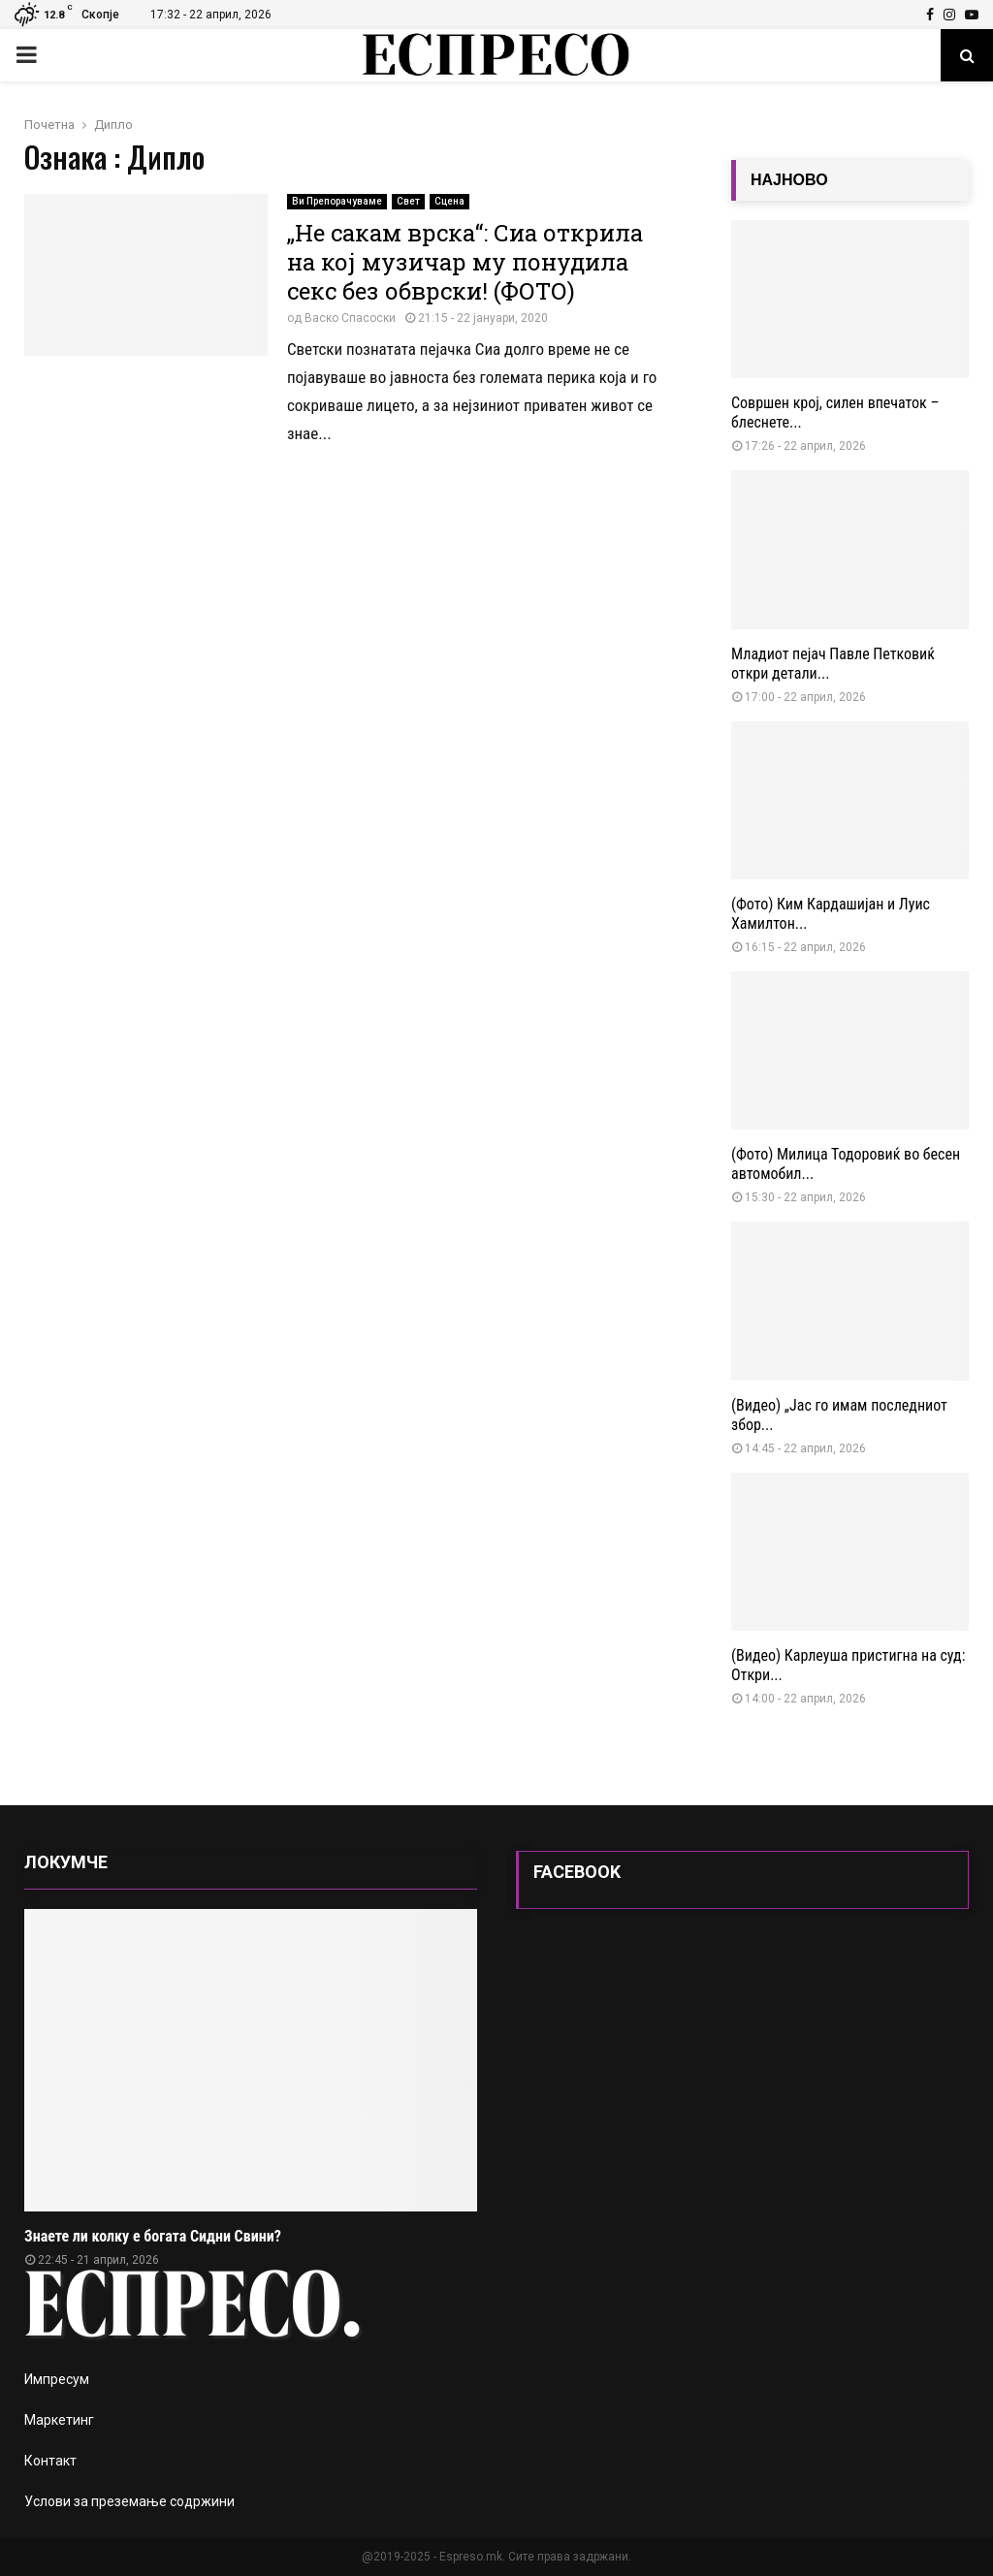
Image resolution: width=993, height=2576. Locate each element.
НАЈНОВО (789, 180)
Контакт (50, 2460)
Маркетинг (59, 2420)
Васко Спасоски (350, 318)
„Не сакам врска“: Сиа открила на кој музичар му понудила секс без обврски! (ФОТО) (465, 261)
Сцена (449, 201)
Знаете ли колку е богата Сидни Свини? (152, 2236)
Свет (408, 201)
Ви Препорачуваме (337, 201)
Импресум (56, 2379)
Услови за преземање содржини (129, 2501)
